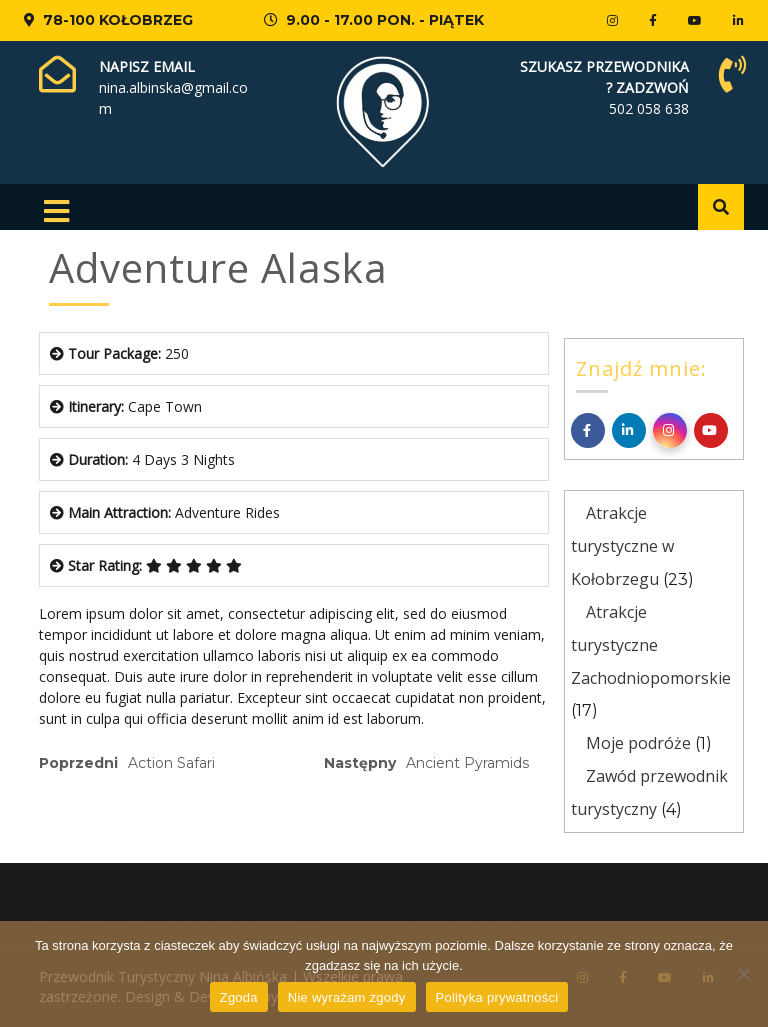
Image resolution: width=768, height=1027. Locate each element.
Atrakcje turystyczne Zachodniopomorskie (651, 645)
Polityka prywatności (497, 997)
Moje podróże (638, 743)
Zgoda (239, 997)
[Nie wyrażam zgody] (743, 974)
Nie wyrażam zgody (347, 997)
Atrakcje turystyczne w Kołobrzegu (622, 546)
